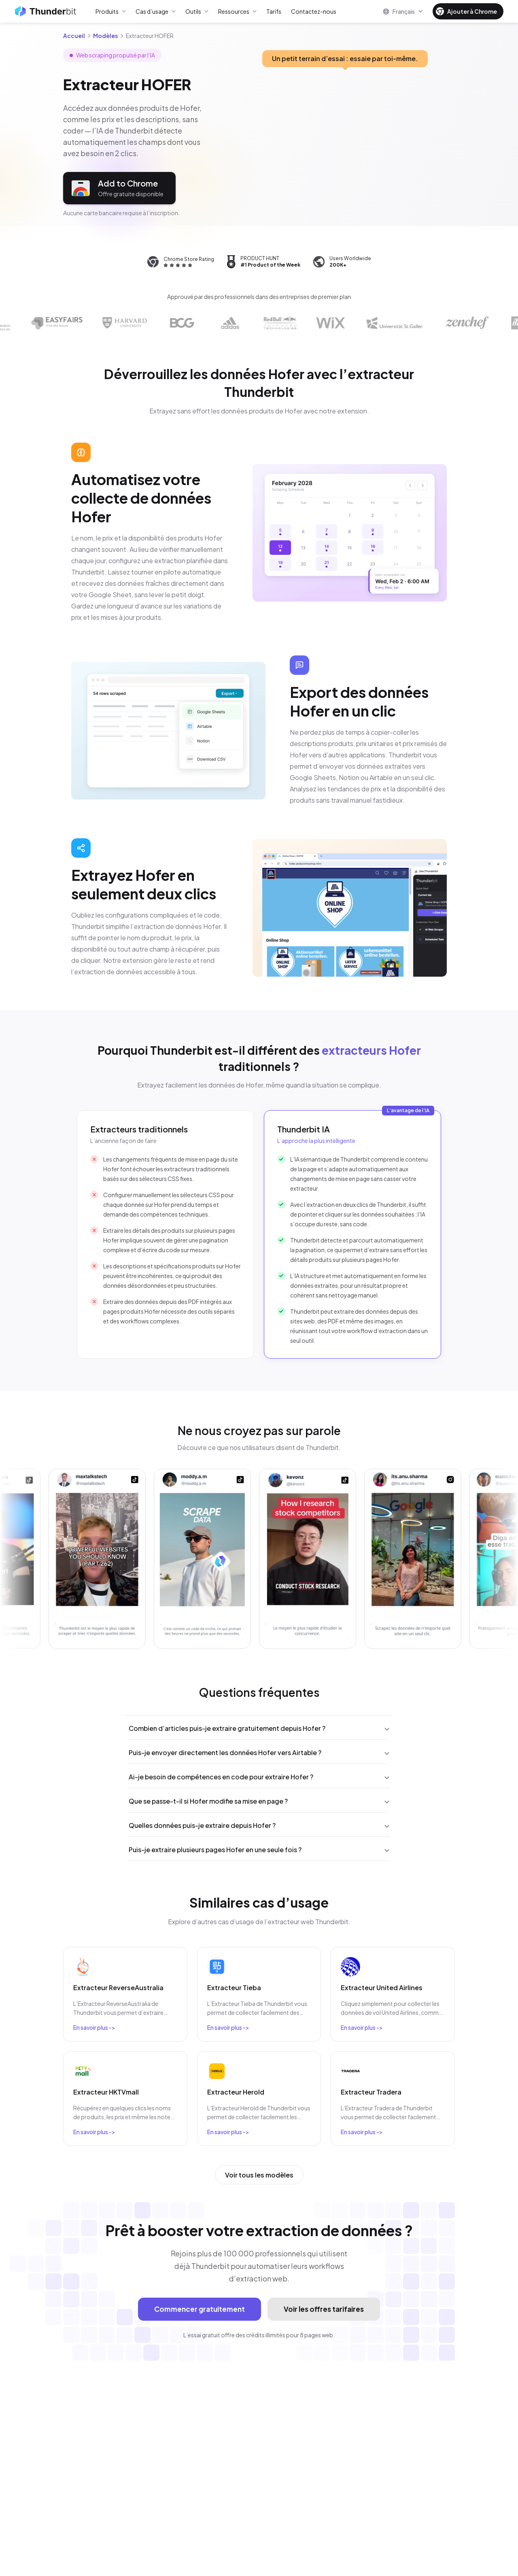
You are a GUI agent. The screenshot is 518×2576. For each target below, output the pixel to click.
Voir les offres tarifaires (324, 2309)
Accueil (74, 35)
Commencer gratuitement (199, 2309)
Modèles (105, 35)
